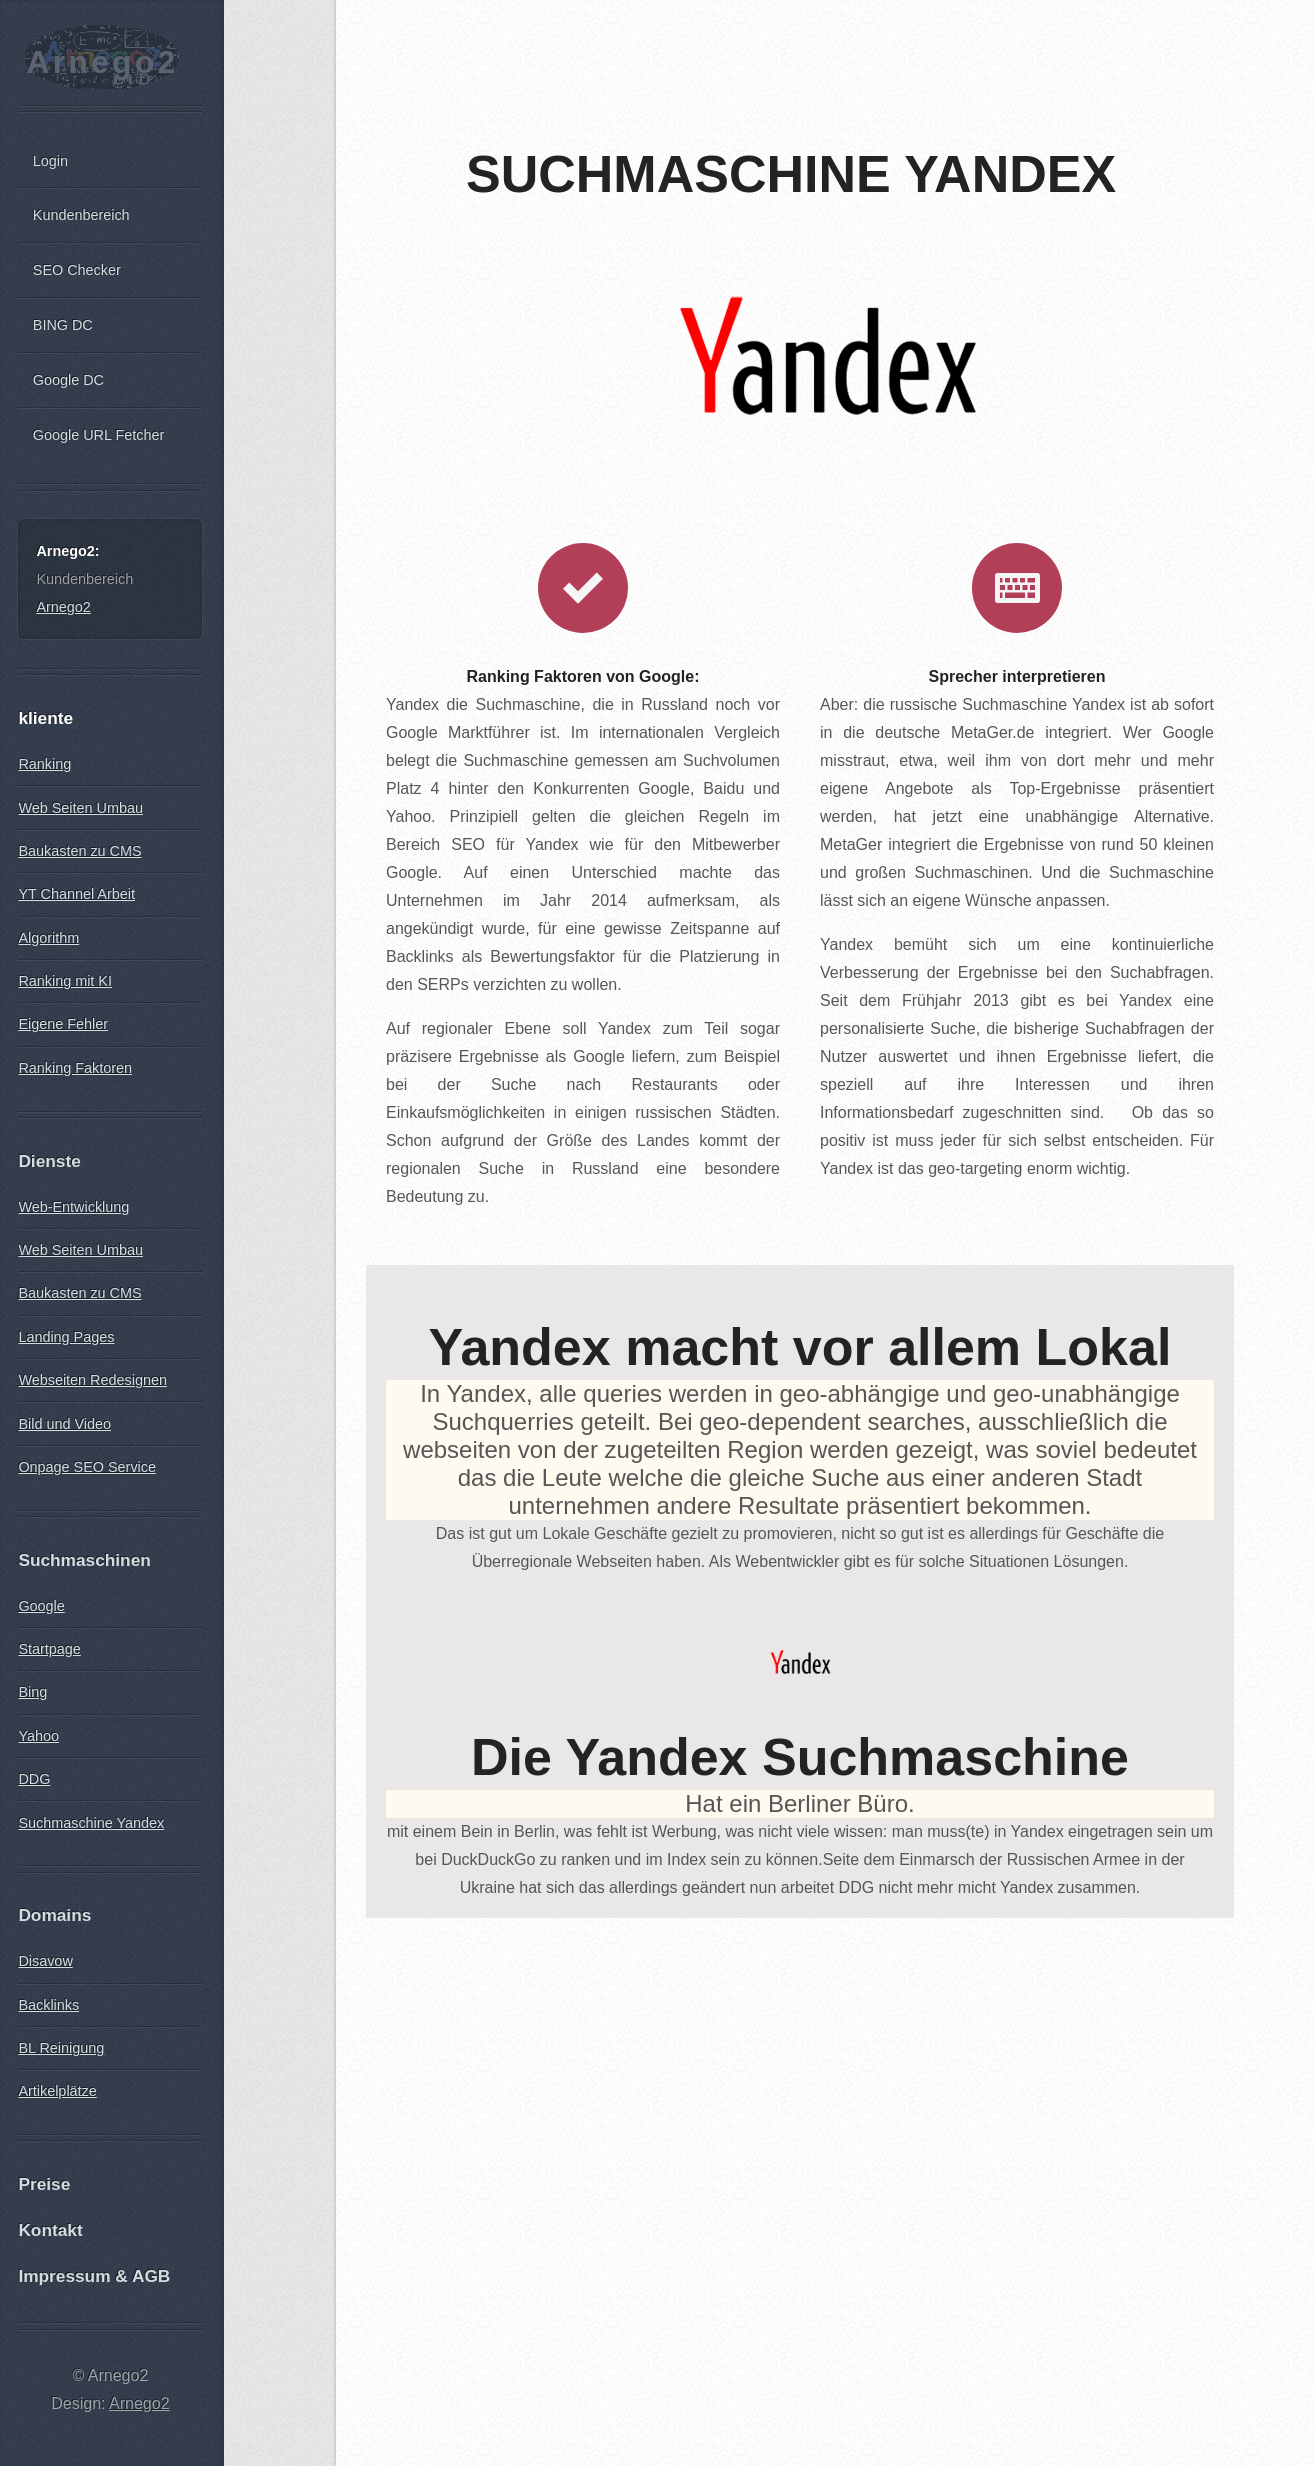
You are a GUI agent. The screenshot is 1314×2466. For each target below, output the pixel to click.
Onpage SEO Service (87, 1467)
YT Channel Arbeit (76, 894)
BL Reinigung (61, 2048)
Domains (54, 1915)
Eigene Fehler (63, 1024)
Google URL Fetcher (98, 435)
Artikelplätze (57, 2091)
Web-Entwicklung (73, 1207)
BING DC (63, 325)
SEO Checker (77, 270)
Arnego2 (102, 62)
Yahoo (38, 1736)
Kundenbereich (81, 215)
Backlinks (48, 2005)
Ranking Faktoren (75, 1068)
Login (50, 161)
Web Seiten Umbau (80, 808)
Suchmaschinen (84, 1560)
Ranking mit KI (65, 981)
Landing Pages (66, 1337)
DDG (34, 1779)
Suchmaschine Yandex (91, 1823)
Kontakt (50, 2230)
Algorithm (48, 938)
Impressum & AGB (94, 2276)
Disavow (45, 1961)
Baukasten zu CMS (79, 851)
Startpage (49, 1649)
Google (41, 1606)
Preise (44, 2184)
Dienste (49, 1161)
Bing (32, 1692)
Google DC (68, 380)
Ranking (44, 764)
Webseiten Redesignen (92, 1380)
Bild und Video (64, 1424)
